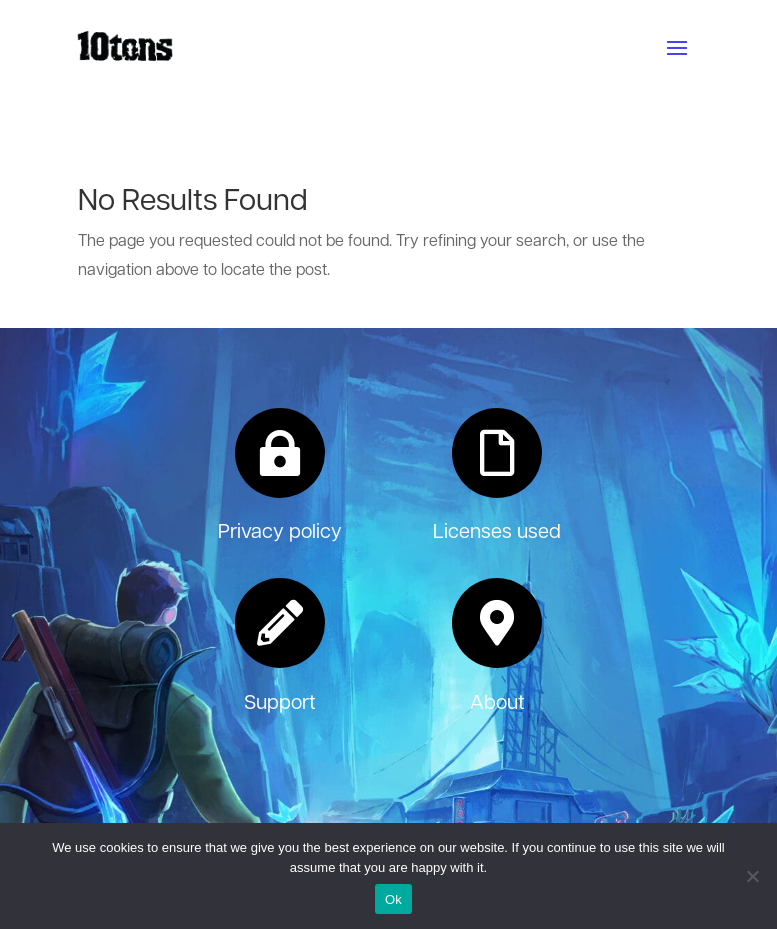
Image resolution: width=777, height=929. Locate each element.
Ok (393, 899)
